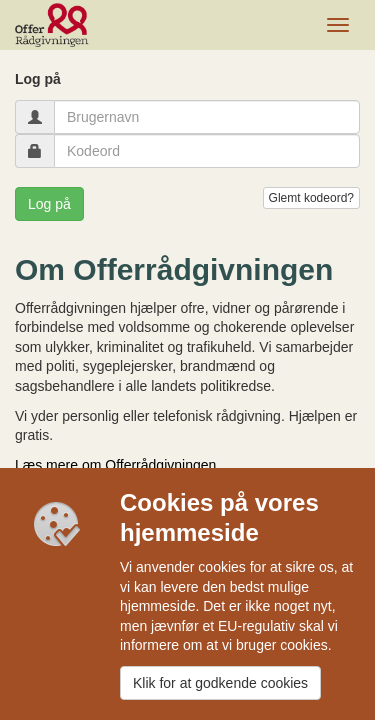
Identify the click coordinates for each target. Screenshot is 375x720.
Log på (49, 204)
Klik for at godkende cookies (220, 683)
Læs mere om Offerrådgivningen (115, 465)
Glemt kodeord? (311, 198)
